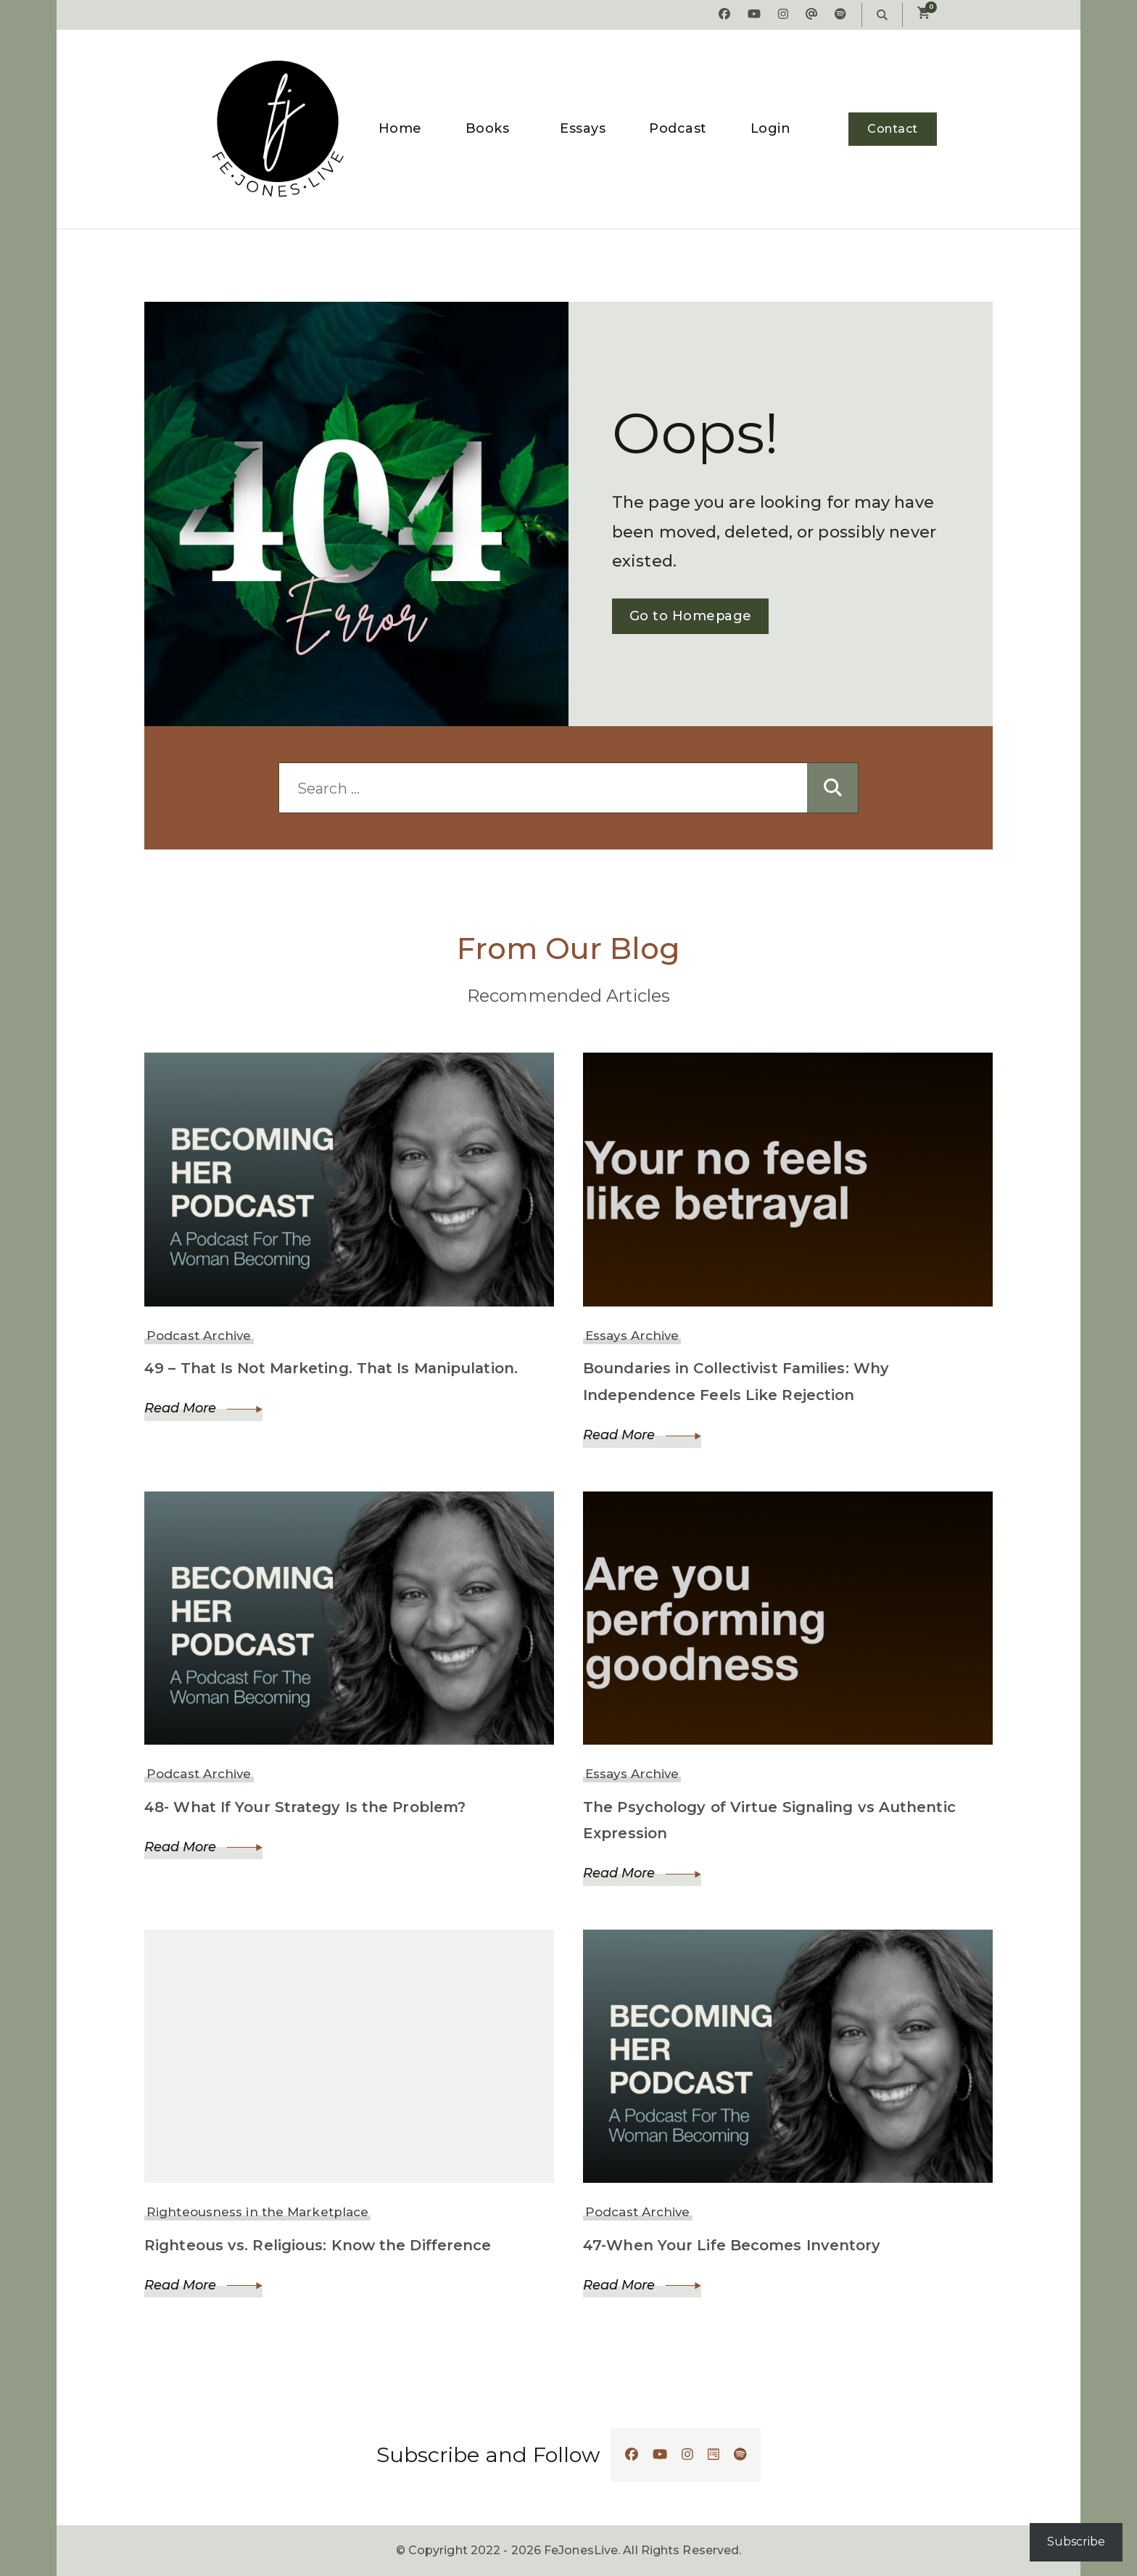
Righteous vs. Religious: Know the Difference (319, 2245)
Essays (582, 128)
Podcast (678, 128)
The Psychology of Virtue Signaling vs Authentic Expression (771, 1820)
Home (400, 128)
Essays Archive (632, 1335)
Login (771, 128)
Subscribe (1076, 2541)
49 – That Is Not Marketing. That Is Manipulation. (334, 1368)
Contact (892, 129)
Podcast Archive (199, 1335)
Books (488, 128)
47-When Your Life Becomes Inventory (733, 2245)
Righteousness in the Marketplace (257, 2212)
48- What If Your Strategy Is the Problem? (307, 1807)
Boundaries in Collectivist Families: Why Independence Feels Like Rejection (737, 1381)
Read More (203, 1408)
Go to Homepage (690, 616)
